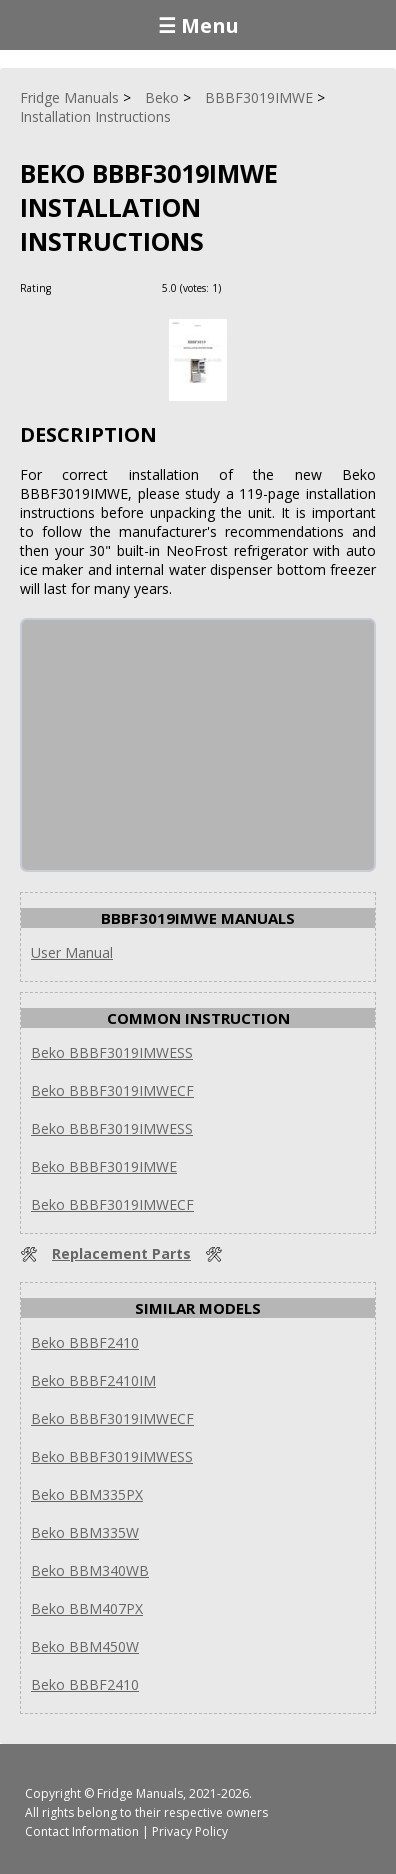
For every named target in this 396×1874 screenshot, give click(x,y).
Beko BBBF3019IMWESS (112, 1052)
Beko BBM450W (85, 1646)
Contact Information (82, 1831)
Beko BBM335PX (87, 1494)
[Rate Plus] (239, 287)
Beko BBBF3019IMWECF (112, 1090)
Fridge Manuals (140, 1793)
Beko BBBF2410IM (93, 1380)
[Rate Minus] (263, 287)
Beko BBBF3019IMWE (104, 1166)
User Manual (72, 952)
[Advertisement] (172, 745)
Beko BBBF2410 (85, 1342)
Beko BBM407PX (87, 1608)
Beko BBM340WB (90, 1570)
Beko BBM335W (85, 1532)
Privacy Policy (190, 1831)
